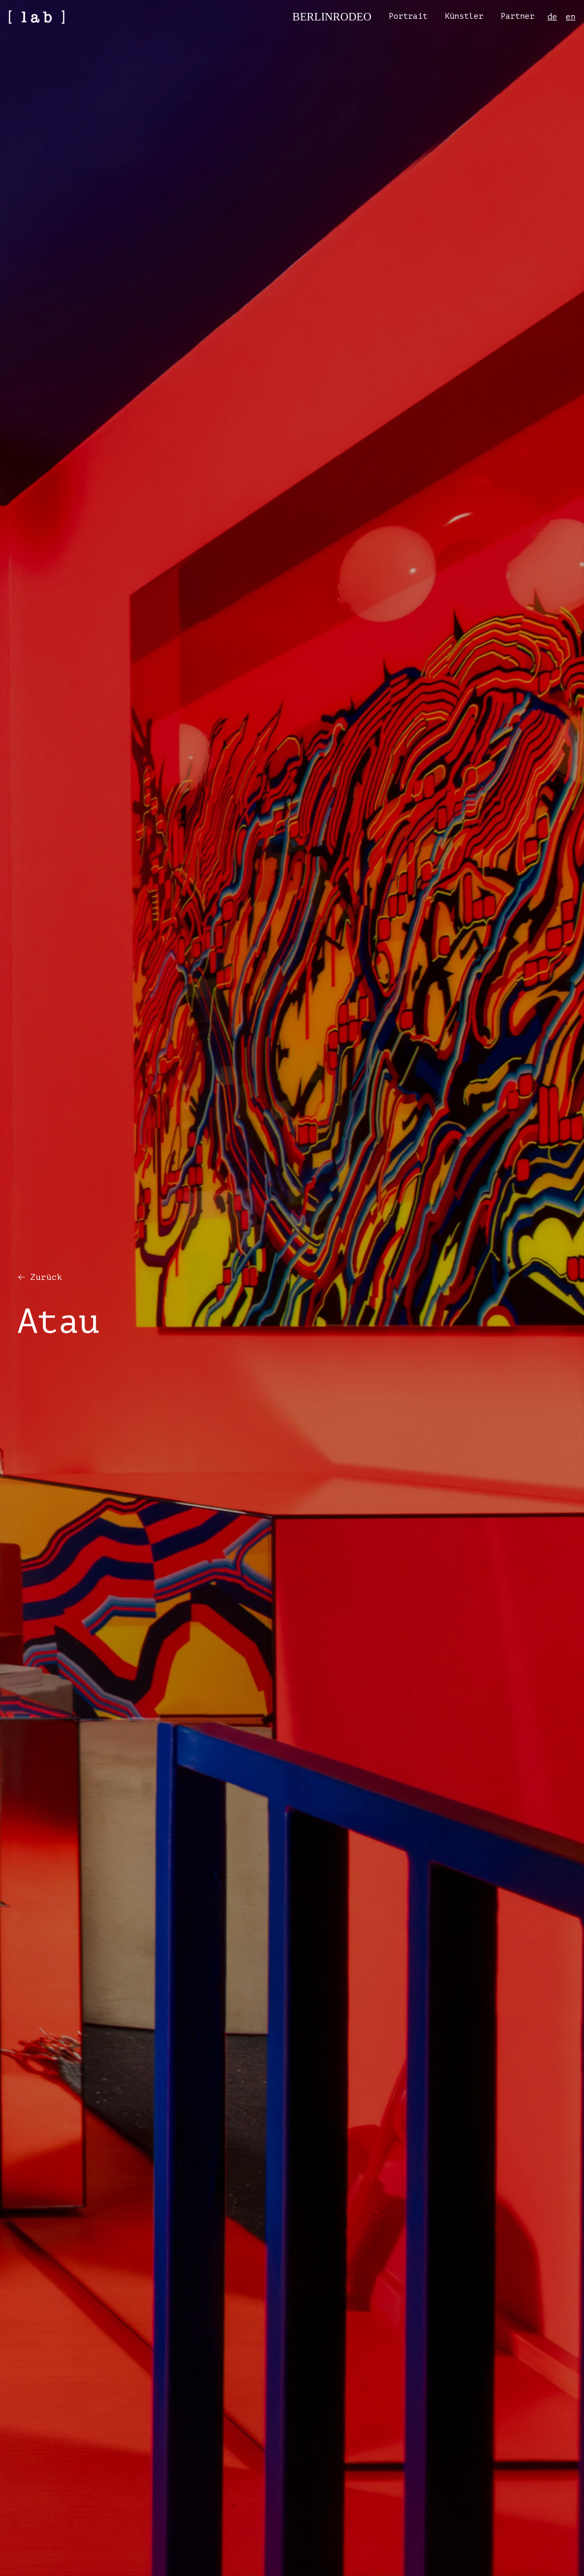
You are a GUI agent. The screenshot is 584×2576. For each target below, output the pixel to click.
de (552, 17)
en (570, 17)
